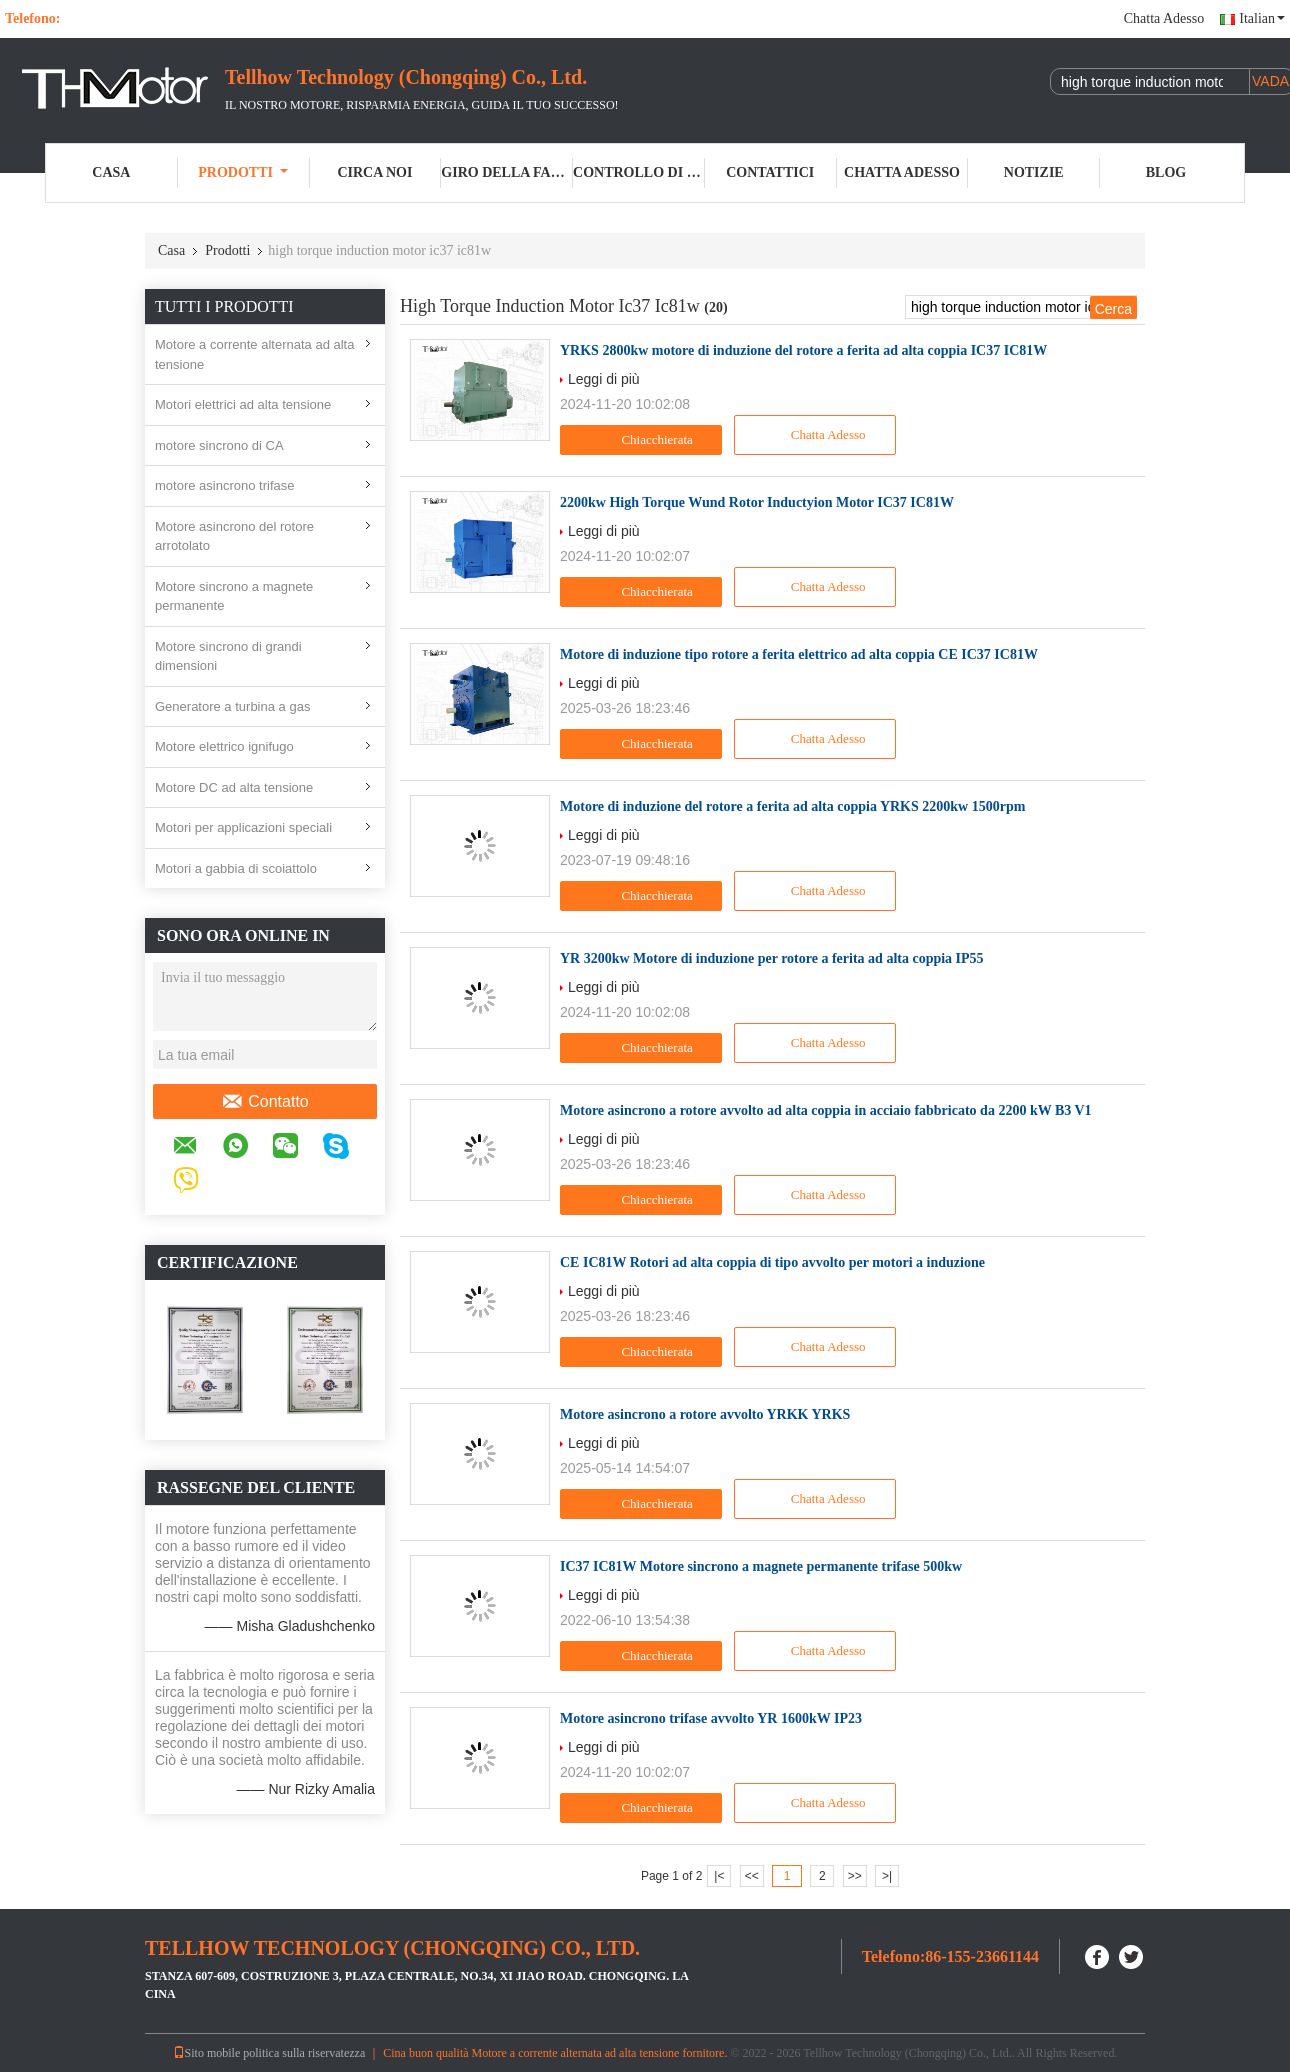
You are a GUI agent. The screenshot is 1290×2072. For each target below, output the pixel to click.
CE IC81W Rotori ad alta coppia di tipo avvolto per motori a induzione (772, 1262)
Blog (1166, 172)
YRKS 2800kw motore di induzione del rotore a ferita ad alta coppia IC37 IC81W (803, 350)
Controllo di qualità (639, 172)
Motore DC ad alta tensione (234, 787)
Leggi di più (604, 379)
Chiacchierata (643, 440)
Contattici (770, 172)
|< (719, 1876)
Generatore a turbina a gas (232, 706)
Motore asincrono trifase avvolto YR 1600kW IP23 (711, 1718)
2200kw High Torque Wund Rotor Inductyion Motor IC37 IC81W (757, 502)
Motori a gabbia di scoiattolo (236, 868)
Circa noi (374, 172)
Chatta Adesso (1164, 18)
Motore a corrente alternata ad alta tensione (254, 354)
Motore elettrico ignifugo (224, 746)
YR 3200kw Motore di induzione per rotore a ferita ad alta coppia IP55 (772, 958)
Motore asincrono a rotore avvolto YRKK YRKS (705, 1414)
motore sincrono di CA (219, 445)
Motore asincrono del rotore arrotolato (234, 536)
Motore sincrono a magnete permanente (234, 596)
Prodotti (243, 172)
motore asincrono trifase (224, 485)
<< (752, 1876)
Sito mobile (207, 2053)
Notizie (1034, 172)
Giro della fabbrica (507, 172)
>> (855, 1876)
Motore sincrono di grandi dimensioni (228, 656)
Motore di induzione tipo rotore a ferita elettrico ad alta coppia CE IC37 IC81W (799, 654)
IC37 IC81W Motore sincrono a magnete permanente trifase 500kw (761, 1566)
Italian (1262, 18)
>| (887, 1876)
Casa (111, 172)
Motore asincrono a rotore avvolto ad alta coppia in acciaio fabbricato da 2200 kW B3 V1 (826, 1110)
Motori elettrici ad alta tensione (243, 404)
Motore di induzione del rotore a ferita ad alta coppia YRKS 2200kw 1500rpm (792, 806)
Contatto (264, 1102)
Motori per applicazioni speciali (243, 827)
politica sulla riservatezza (304, 2053)
